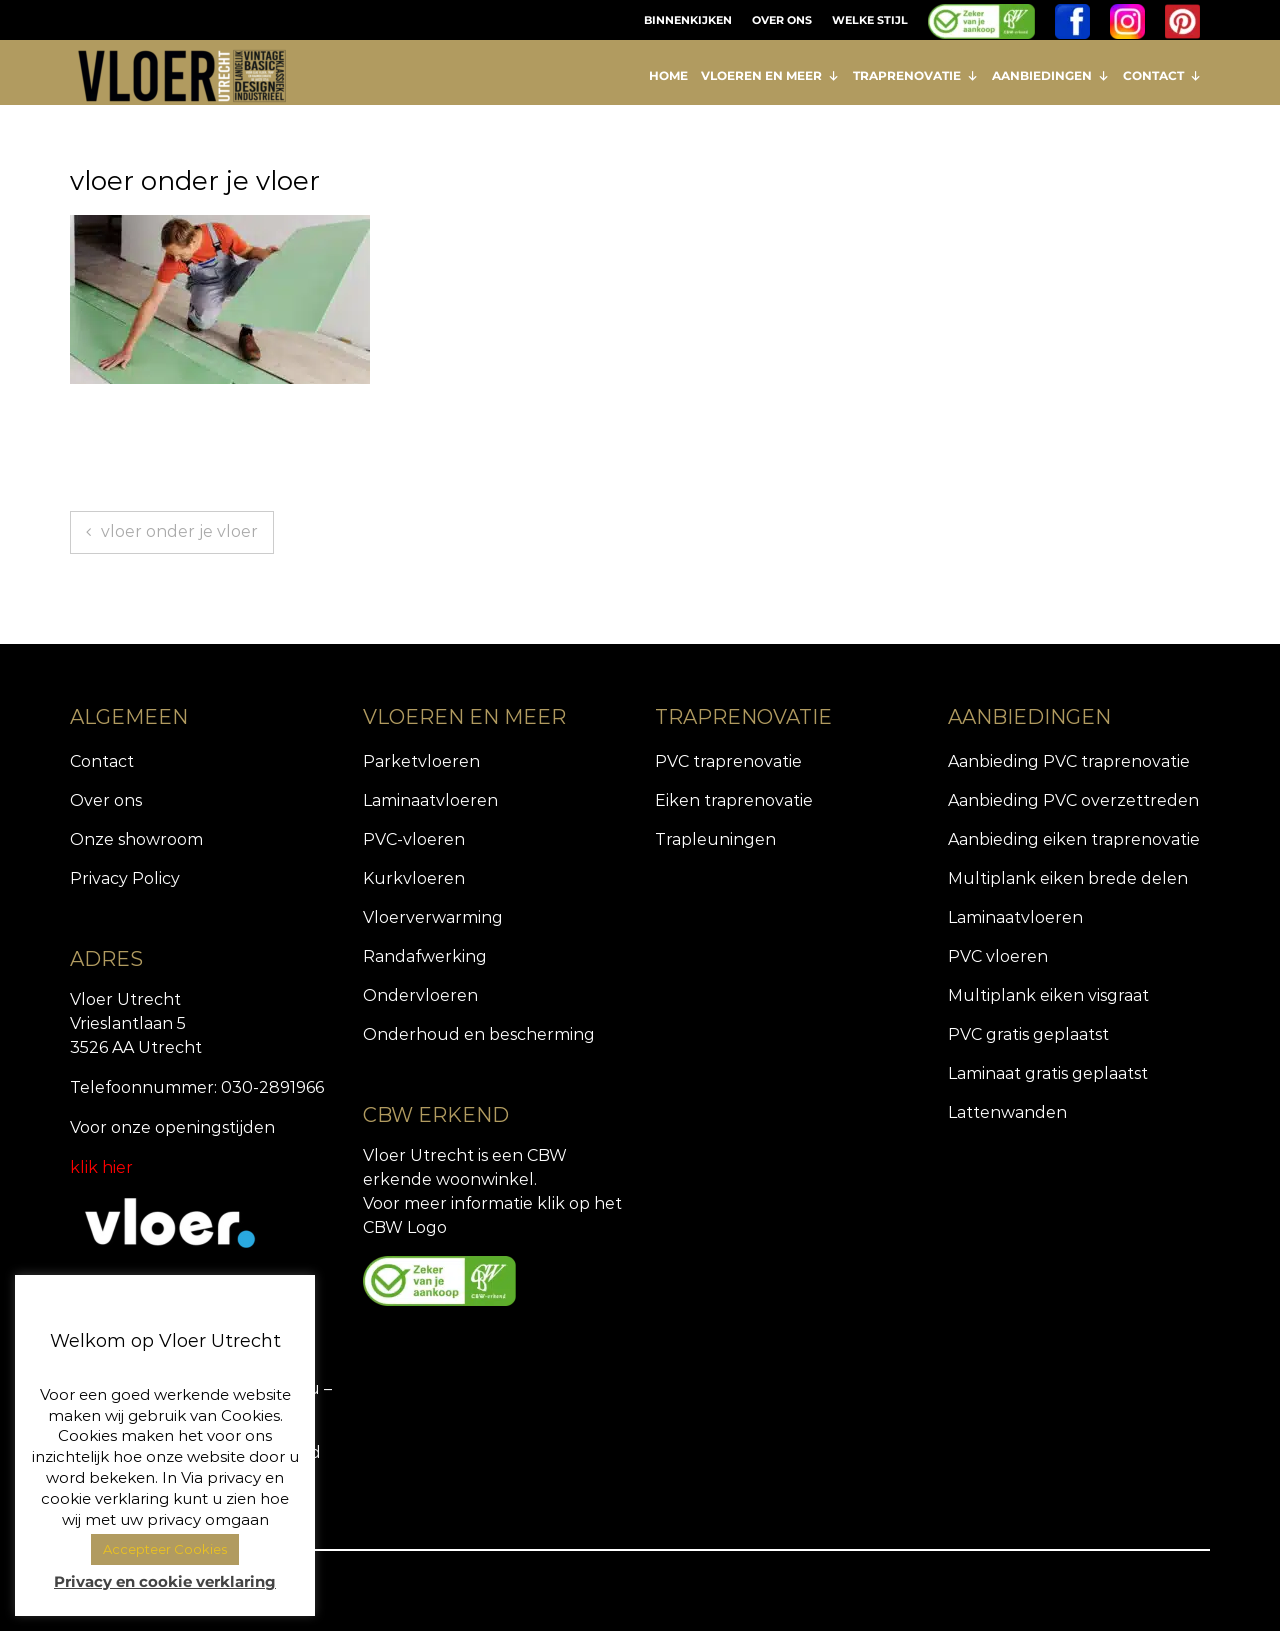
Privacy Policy (125, 878)
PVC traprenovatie (728, 761)
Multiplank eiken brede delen (1068, 878)
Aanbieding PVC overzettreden (1073, 800)
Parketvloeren (421, 761)
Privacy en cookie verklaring (165, 1581)
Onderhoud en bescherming (479, 1034)
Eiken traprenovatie (734, 800)
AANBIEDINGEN (1051, 75)
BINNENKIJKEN (688, 20)
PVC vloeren (998, 956)
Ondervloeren (420, 995)
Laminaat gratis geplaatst (1048, 1073)
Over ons (106, 800)
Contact (102, 761)
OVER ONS (782, 20)
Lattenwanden (1007, 1112)
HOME (668, 75)
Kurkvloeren (414, 878)
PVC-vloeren (414, 839)
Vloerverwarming (433, 917)
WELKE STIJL (870, 20)
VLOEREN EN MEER (770, 75)
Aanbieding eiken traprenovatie (1074, 839)
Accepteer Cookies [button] (165, 1549)
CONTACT (1162, 75)
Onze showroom (136, 839)
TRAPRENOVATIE (916, 75)
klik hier (101, 1167)
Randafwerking (425, 956)
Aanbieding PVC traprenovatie (1069, 761)
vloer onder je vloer (179, 531)
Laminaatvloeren (430, 800)
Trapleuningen (715, 839)
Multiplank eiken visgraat (1048, 995)
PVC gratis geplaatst (1028, 1034)
